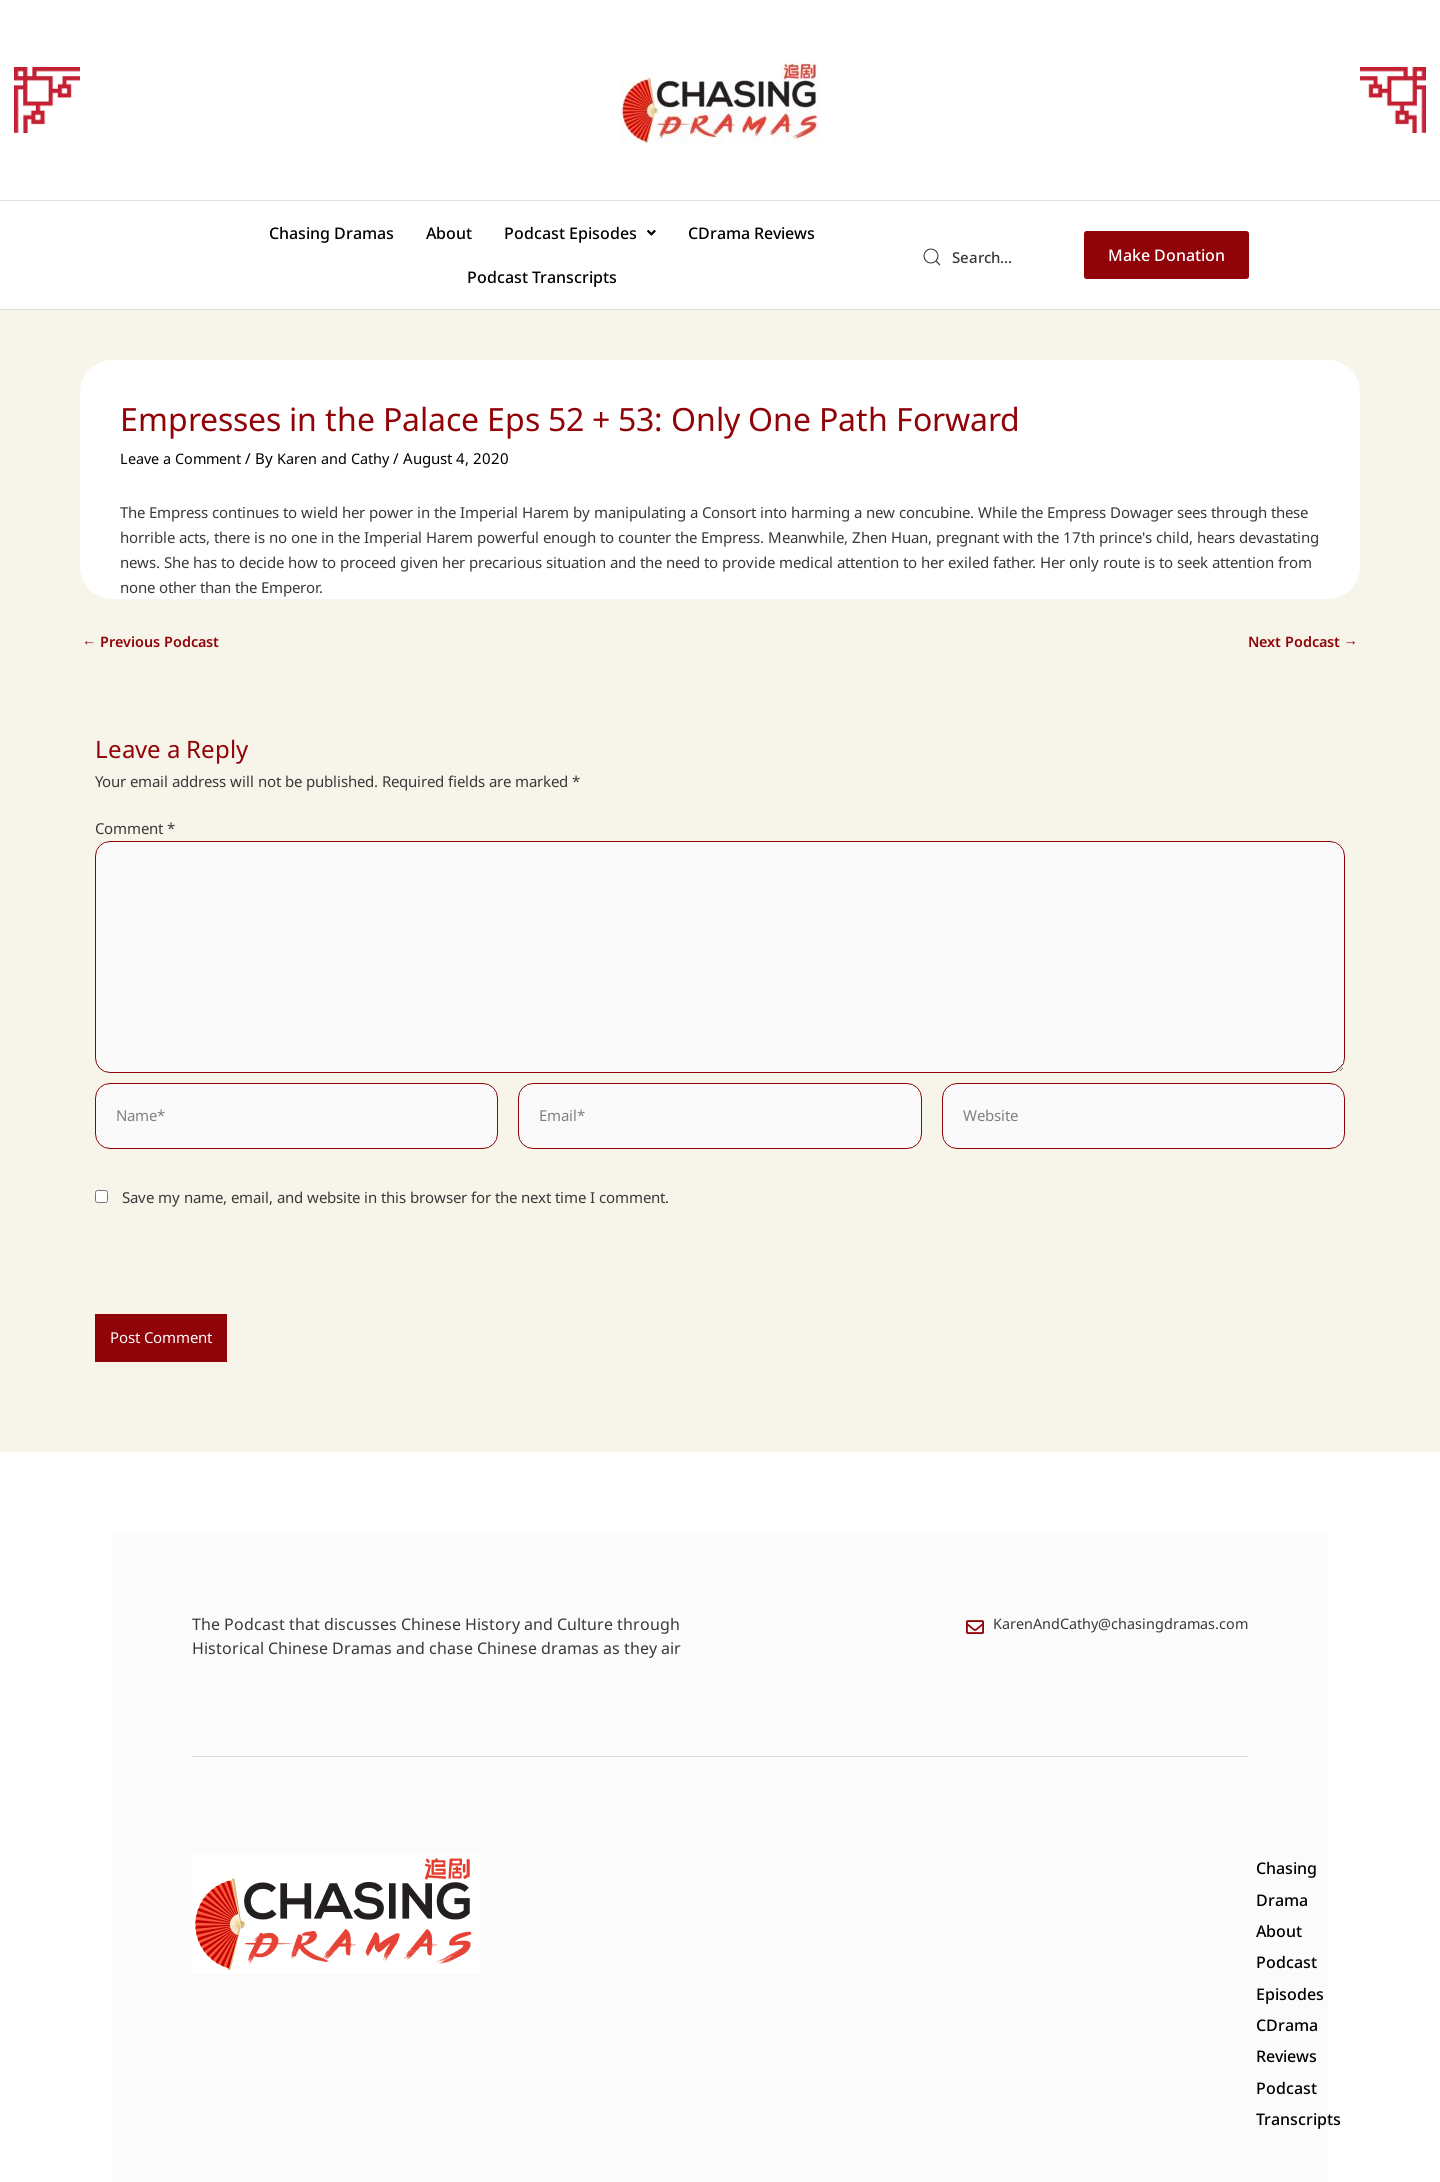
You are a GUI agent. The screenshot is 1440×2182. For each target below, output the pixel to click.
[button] (489, 239)
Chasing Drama (643, 1849)
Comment (135, 796)
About (370, 239)
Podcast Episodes (489, 239)
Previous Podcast (153, 609)
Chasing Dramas (264, 239)
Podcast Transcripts (807, 239)
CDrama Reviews (648, 239)
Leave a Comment (182, 426)
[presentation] (232, 1247)
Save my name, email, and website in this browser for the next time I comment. (395, 1173)
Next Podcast (1300, 609)
